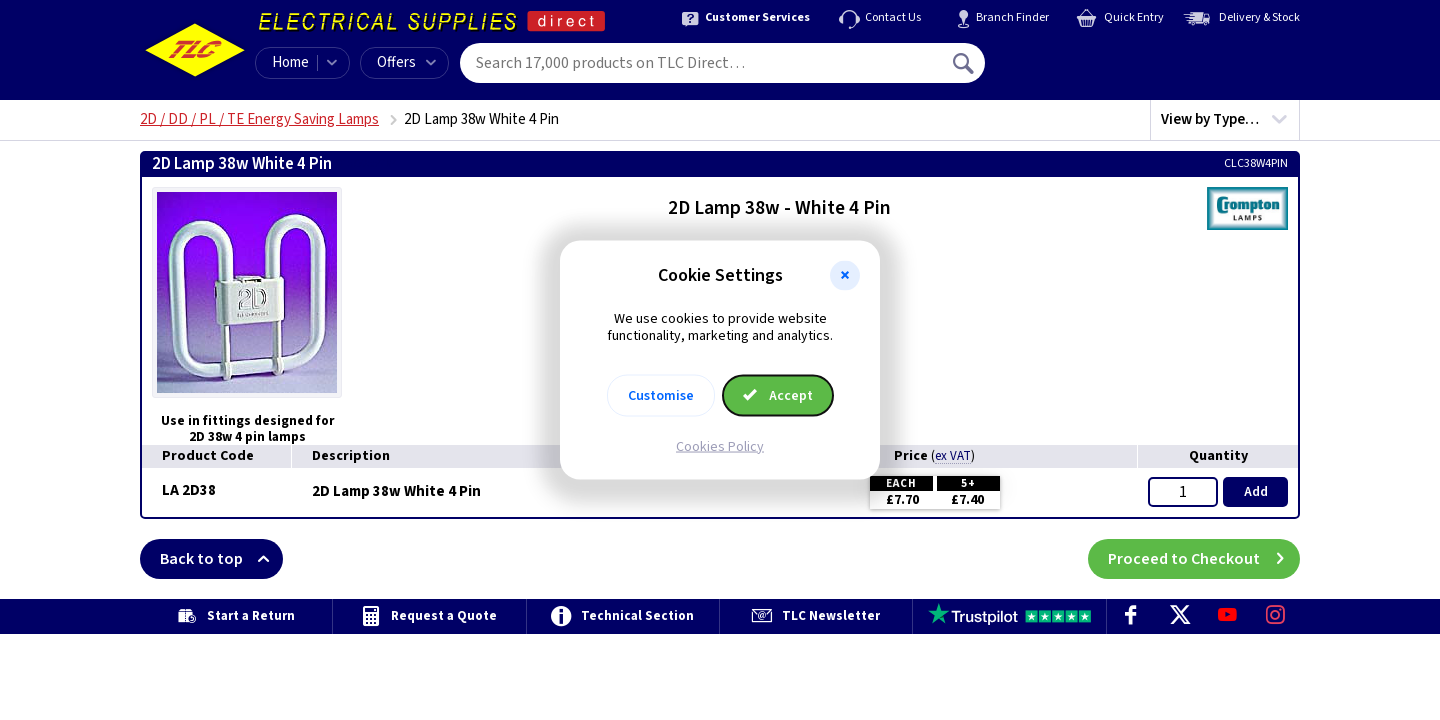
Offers (406, 62)
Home (290, 62)
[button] (845, 276)
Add (1256, 492)
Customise (661, 395)
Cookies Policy (720, 446)
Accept (778, 395)
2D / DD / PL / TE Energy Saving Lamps (259, 119)
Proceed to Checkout (1204, 559)
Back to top (221, 559)
